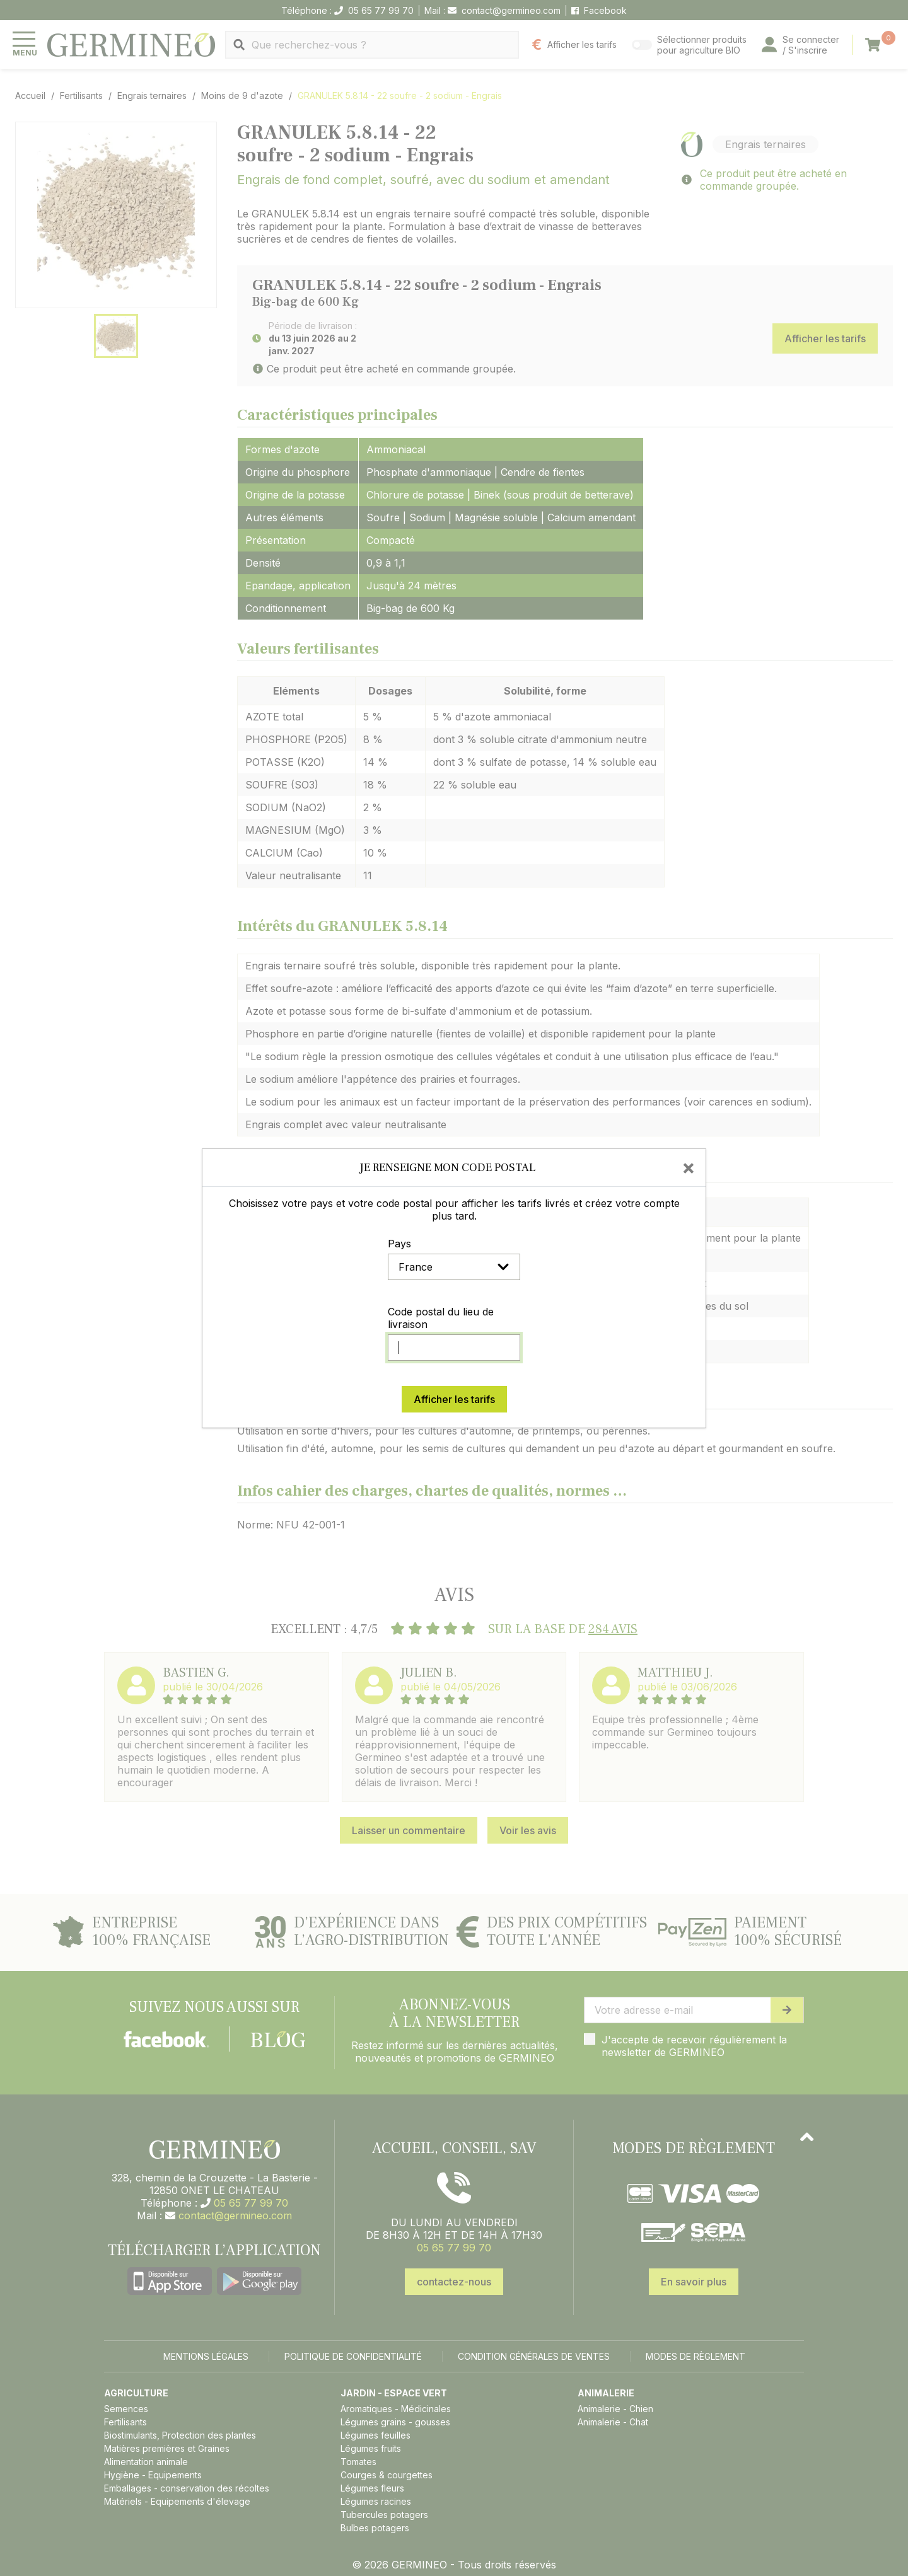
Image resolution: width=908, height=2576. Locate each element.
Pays (399, 1243)
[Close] (689, 1167)
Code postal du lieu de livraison (441, 1318)
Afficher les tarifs (454, 1399)
